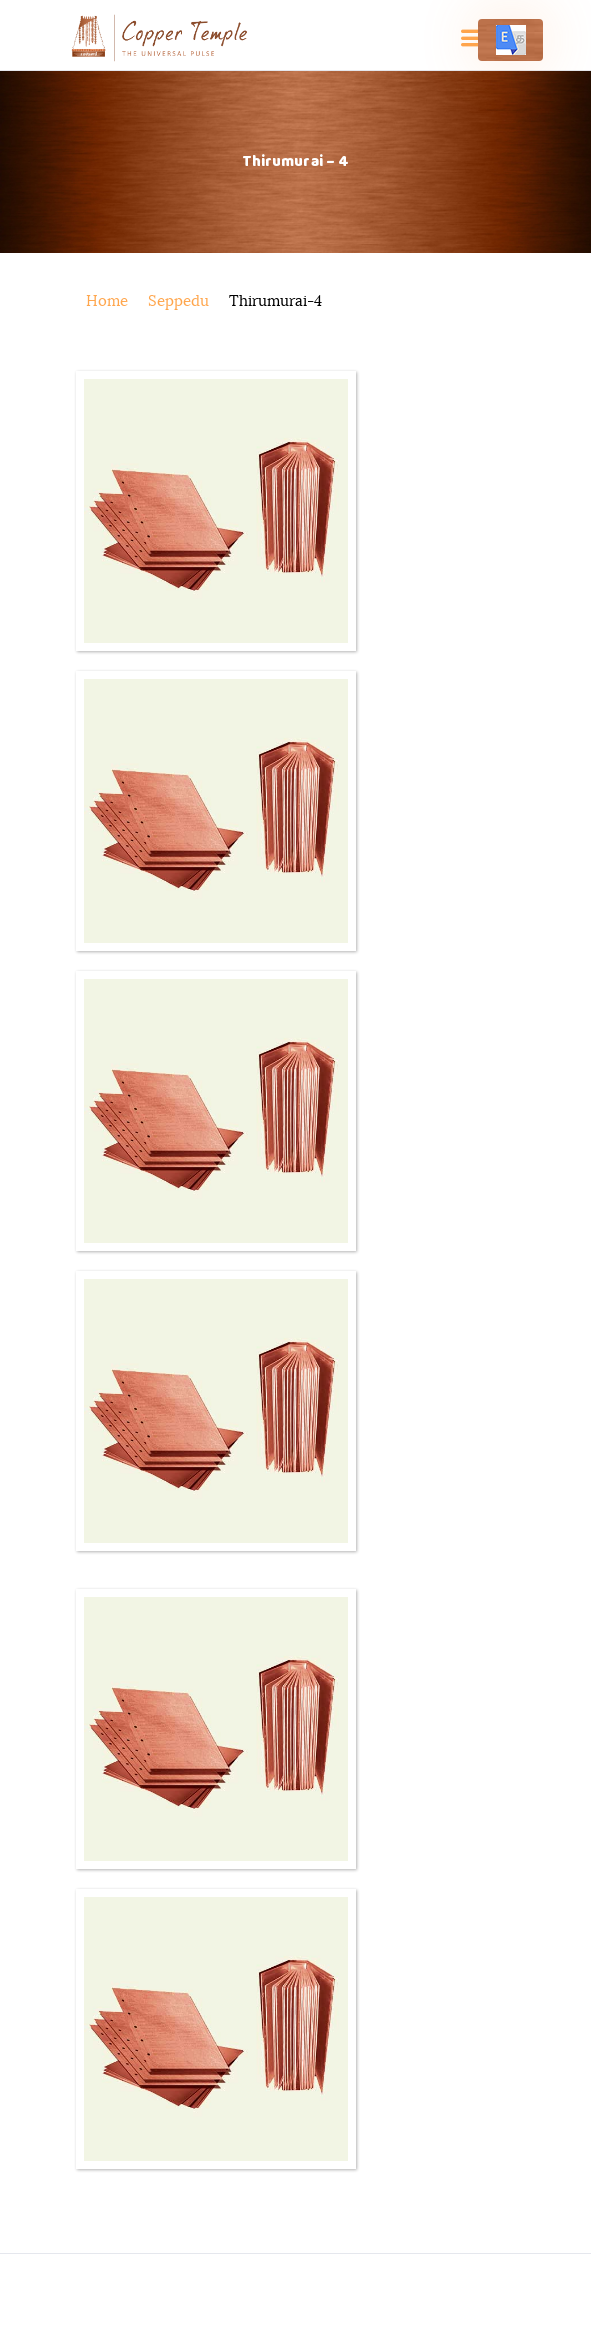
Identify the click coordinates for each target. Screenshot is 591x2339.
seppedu (178, 301)
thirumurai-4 (275, 301)
